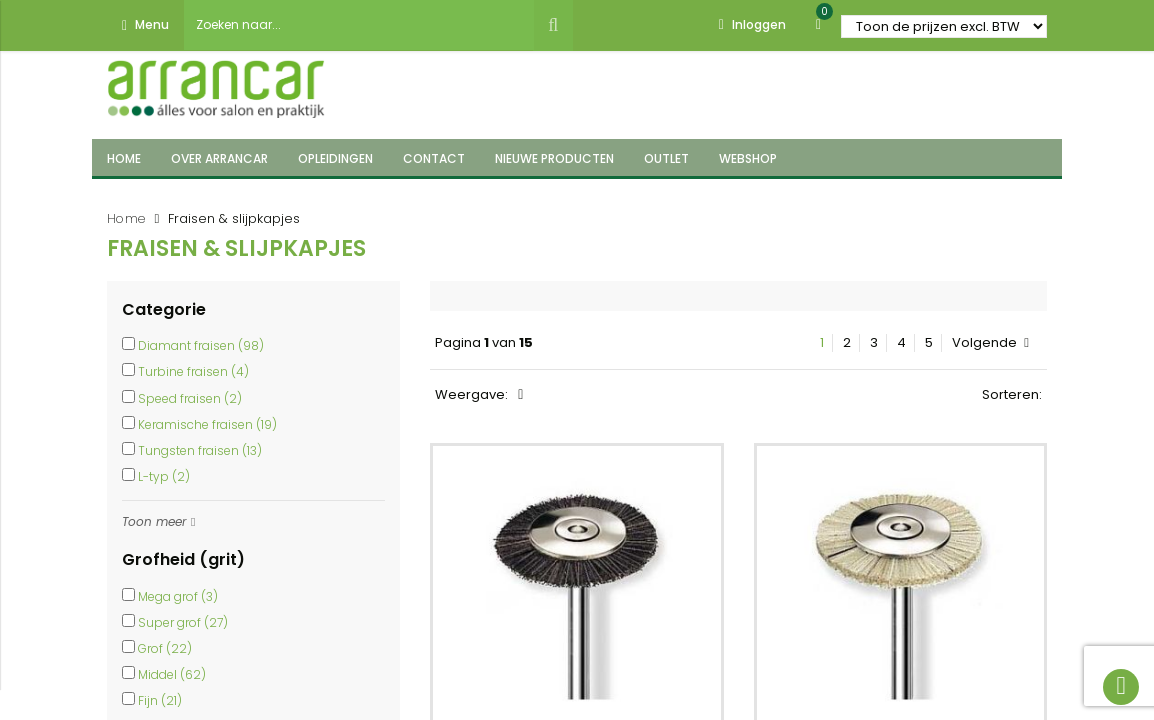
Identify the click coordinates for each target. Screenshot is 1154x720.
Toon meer (154, 521)
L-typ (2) (164, 476)
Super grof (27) (183, 622)
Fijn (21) (160, 700)
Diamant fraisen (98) (201, 345)
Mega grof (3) (178, 596)
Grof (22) (165, 648)
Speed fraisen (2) (190, 398)
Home (126, 218)
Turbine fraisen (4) (193, 371)
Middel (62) (172, 674)
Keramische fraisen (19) (207, 424)
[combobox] (359, 25)
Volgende (990, 343)
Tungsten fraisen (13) (200, 450)
